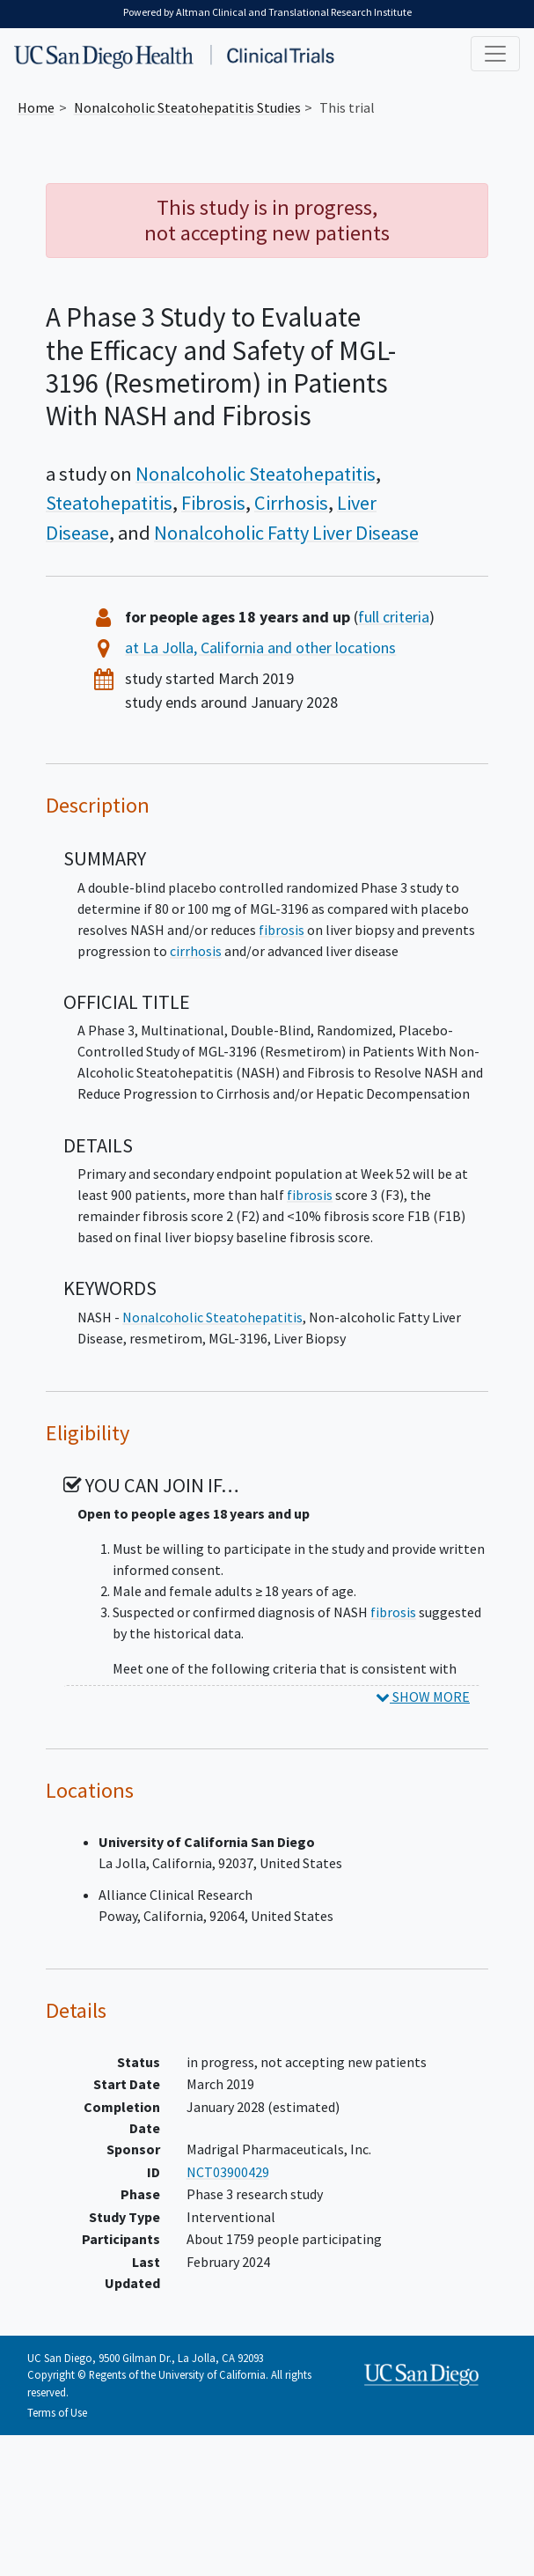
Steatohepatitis (109, 502)
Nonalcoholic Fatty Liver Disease (286, 532)
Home (36, 107)
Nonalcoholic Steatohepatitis (255, 473)
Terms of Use (57, 2412)
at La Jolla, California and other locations (260, 647)
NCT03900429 (228, 2172)
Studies (187, 107)
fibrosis (281, 929)
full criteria (393, 617)
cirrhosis (196, 951)
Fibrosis (213, 502)
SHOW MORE (423, 1696)
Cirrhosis (291, 502)
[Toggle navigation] (495, 53)
